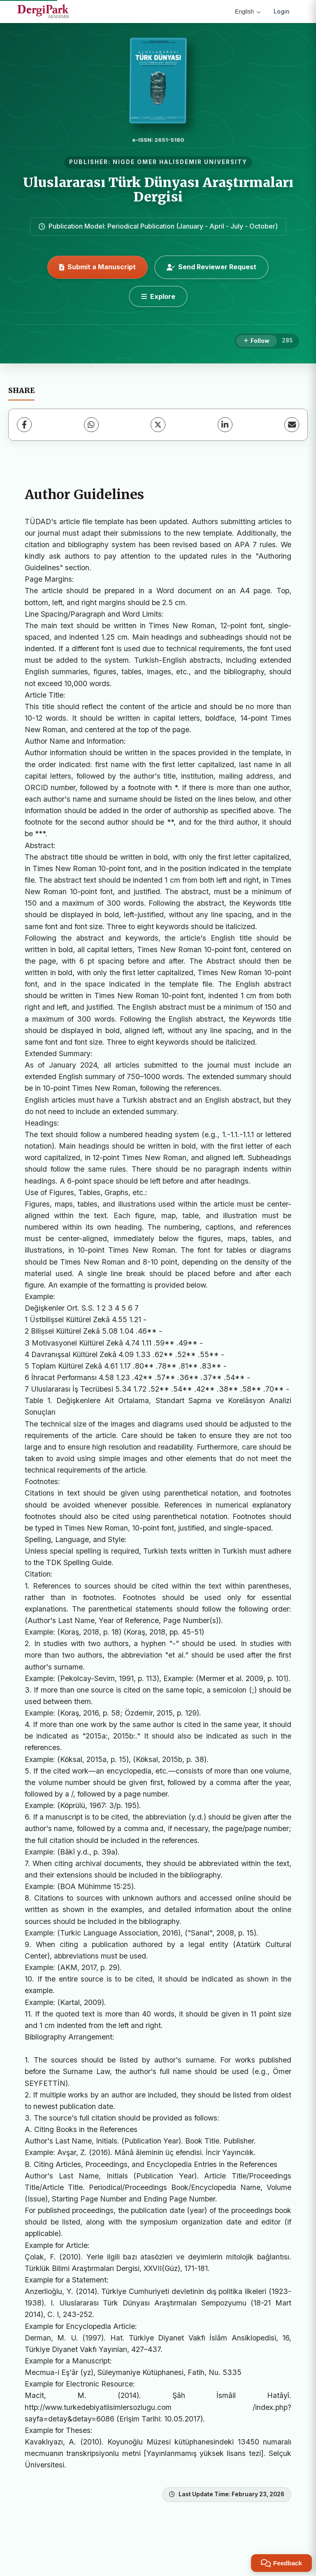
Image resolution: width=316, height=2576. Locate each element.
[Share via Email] (291, 424)
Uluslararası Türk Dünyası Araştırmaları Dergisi (158, 189)
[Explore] (158, 296)
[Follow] (256, 341)
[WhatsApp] (91, 424)
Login (282, 11)
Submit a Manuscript (97, 267)
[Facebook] (24, 424)
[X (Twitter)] (158, 424)
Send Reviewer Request (211, 267)
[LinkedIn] (225, 424)
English (247, 11)
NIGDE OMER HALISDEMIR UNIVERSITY (180, 162)
